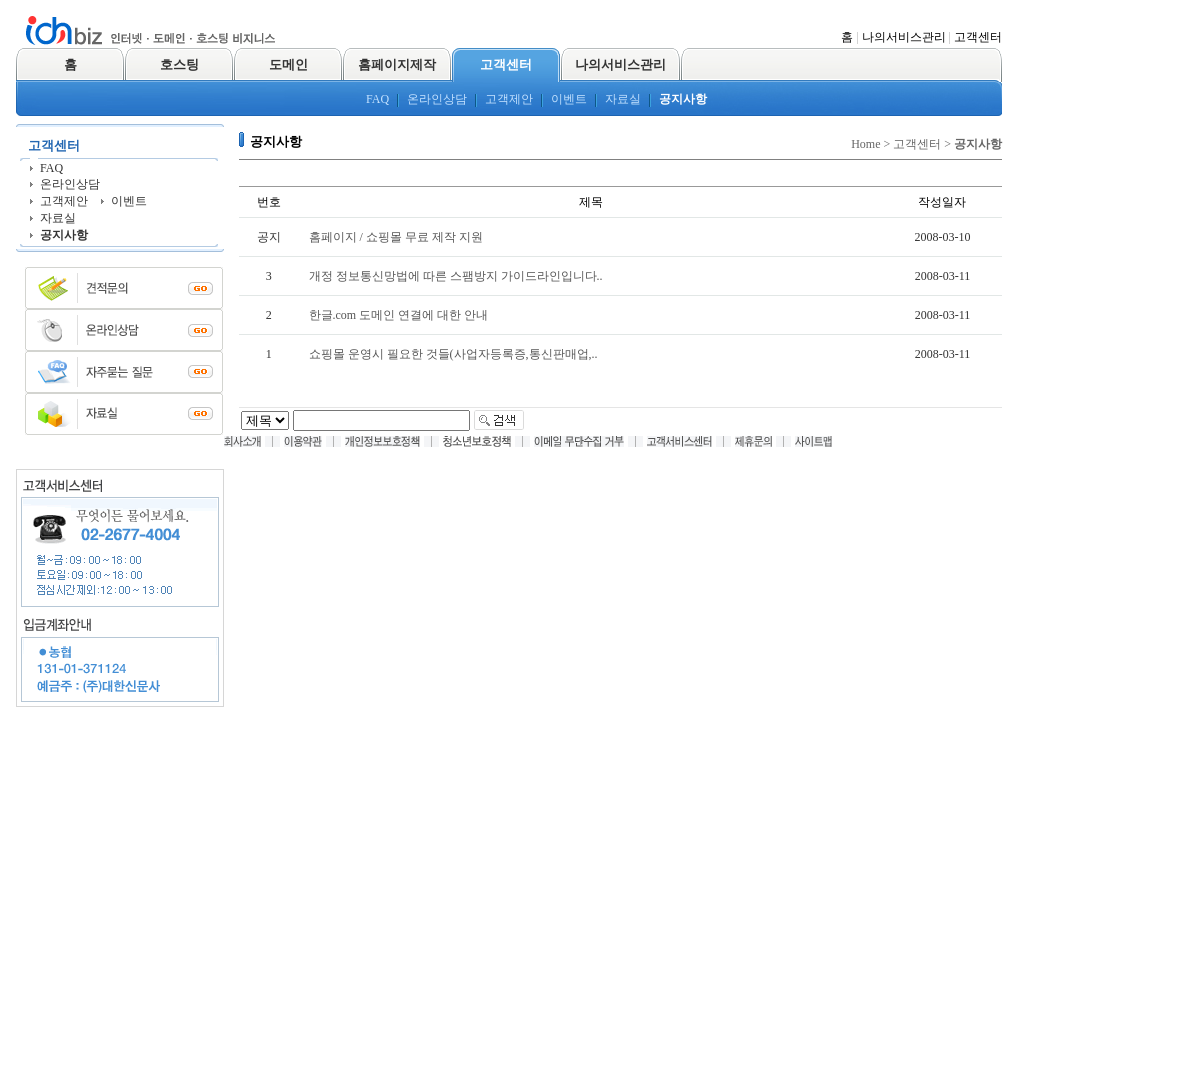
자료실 (623, 99)
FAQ (377, 99)
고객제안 (509, 99)
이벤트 (569, 99)
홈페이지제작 (397, 64)
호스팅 (179, 64)
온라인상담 (437, 99)
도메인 (288, 64)
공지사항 (683, 99)
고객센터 (978, 37)
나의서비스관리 (904, 37)
